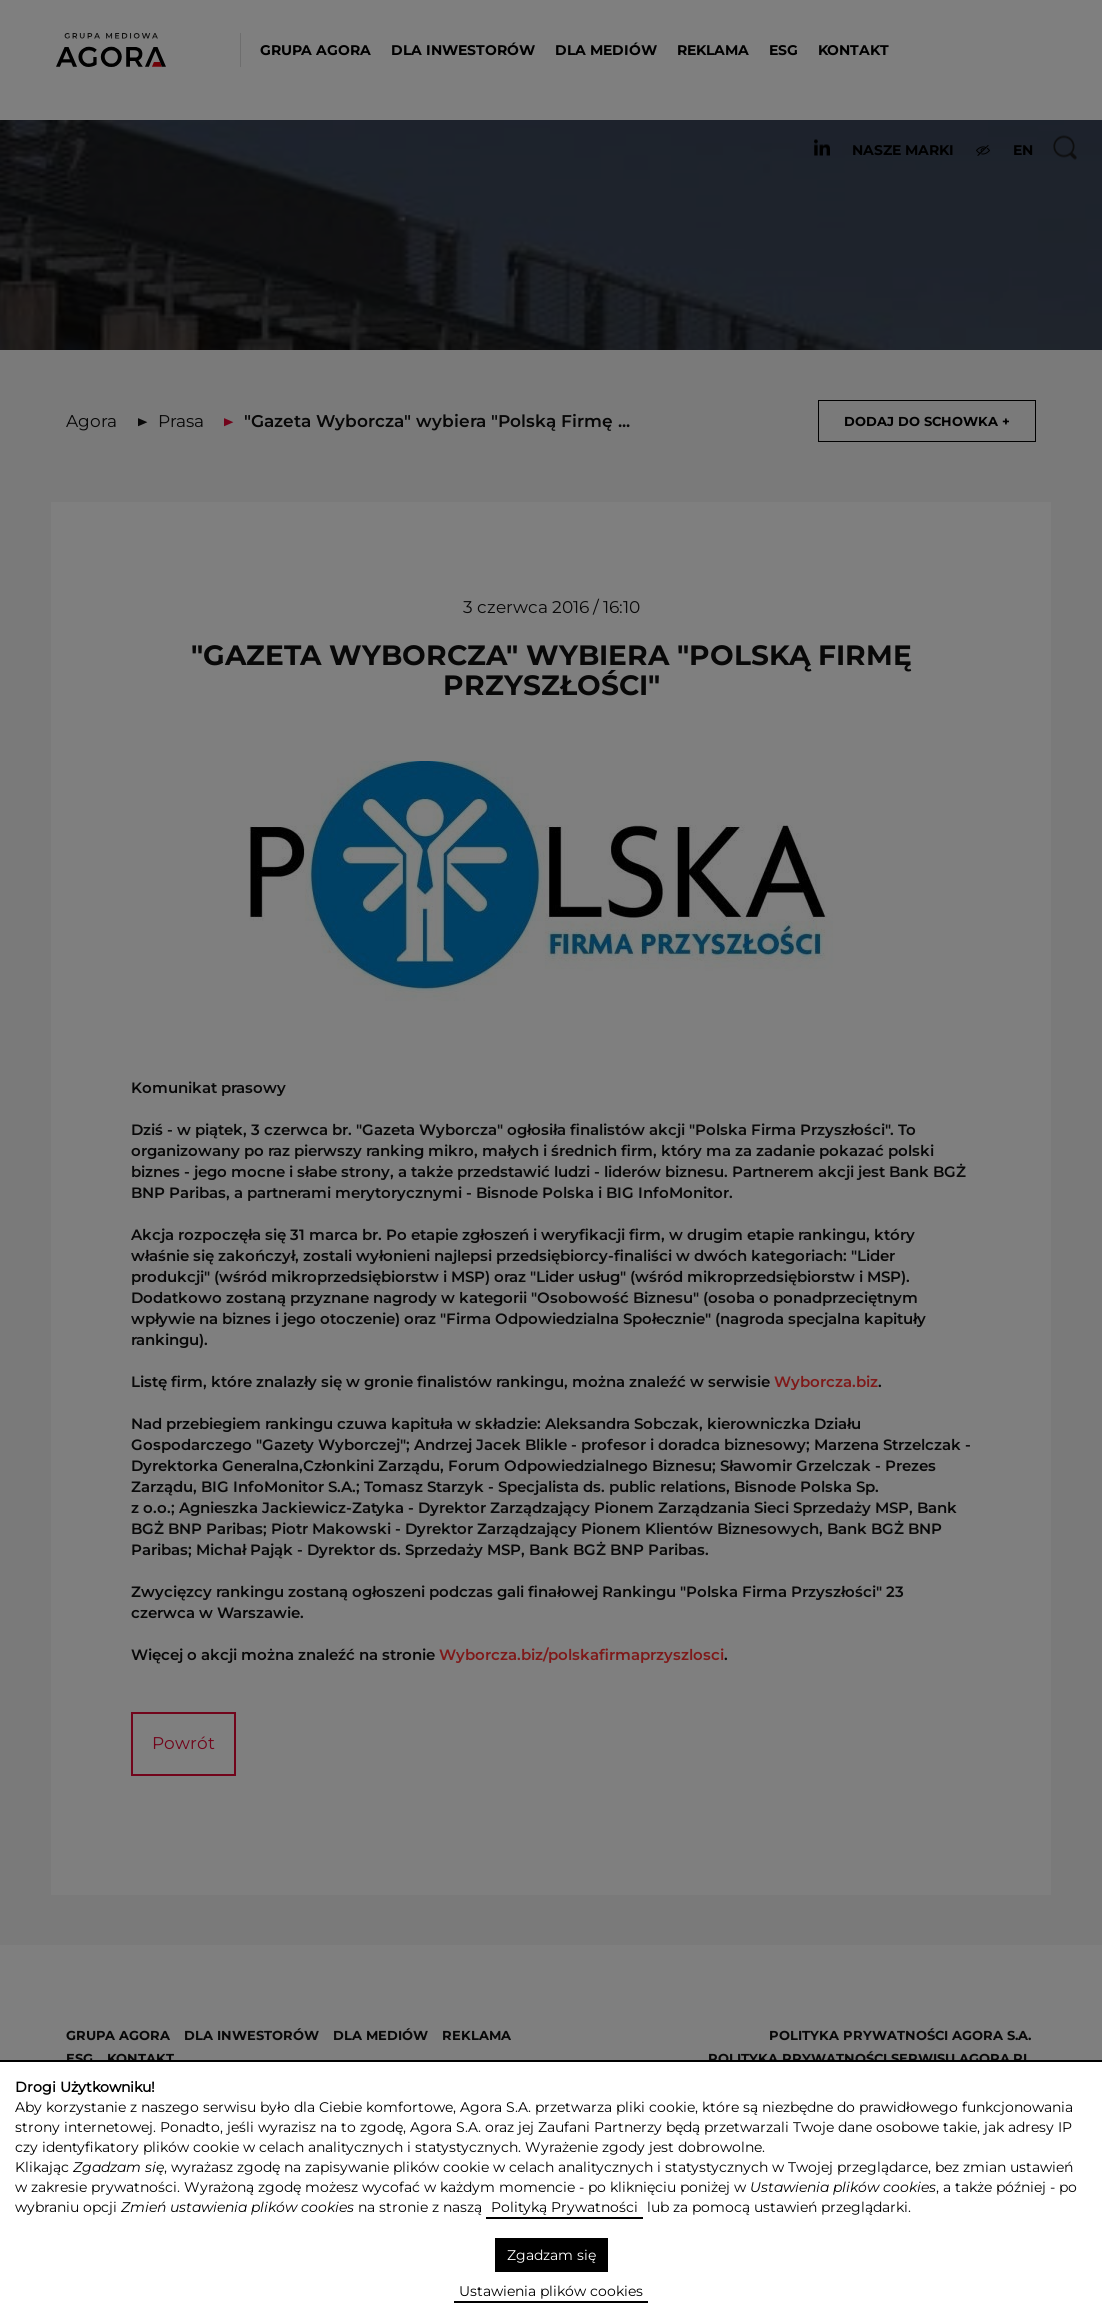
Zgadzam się (551, 2255)
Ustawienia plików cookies (551, 2291)
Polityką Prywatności (564, 2207)
